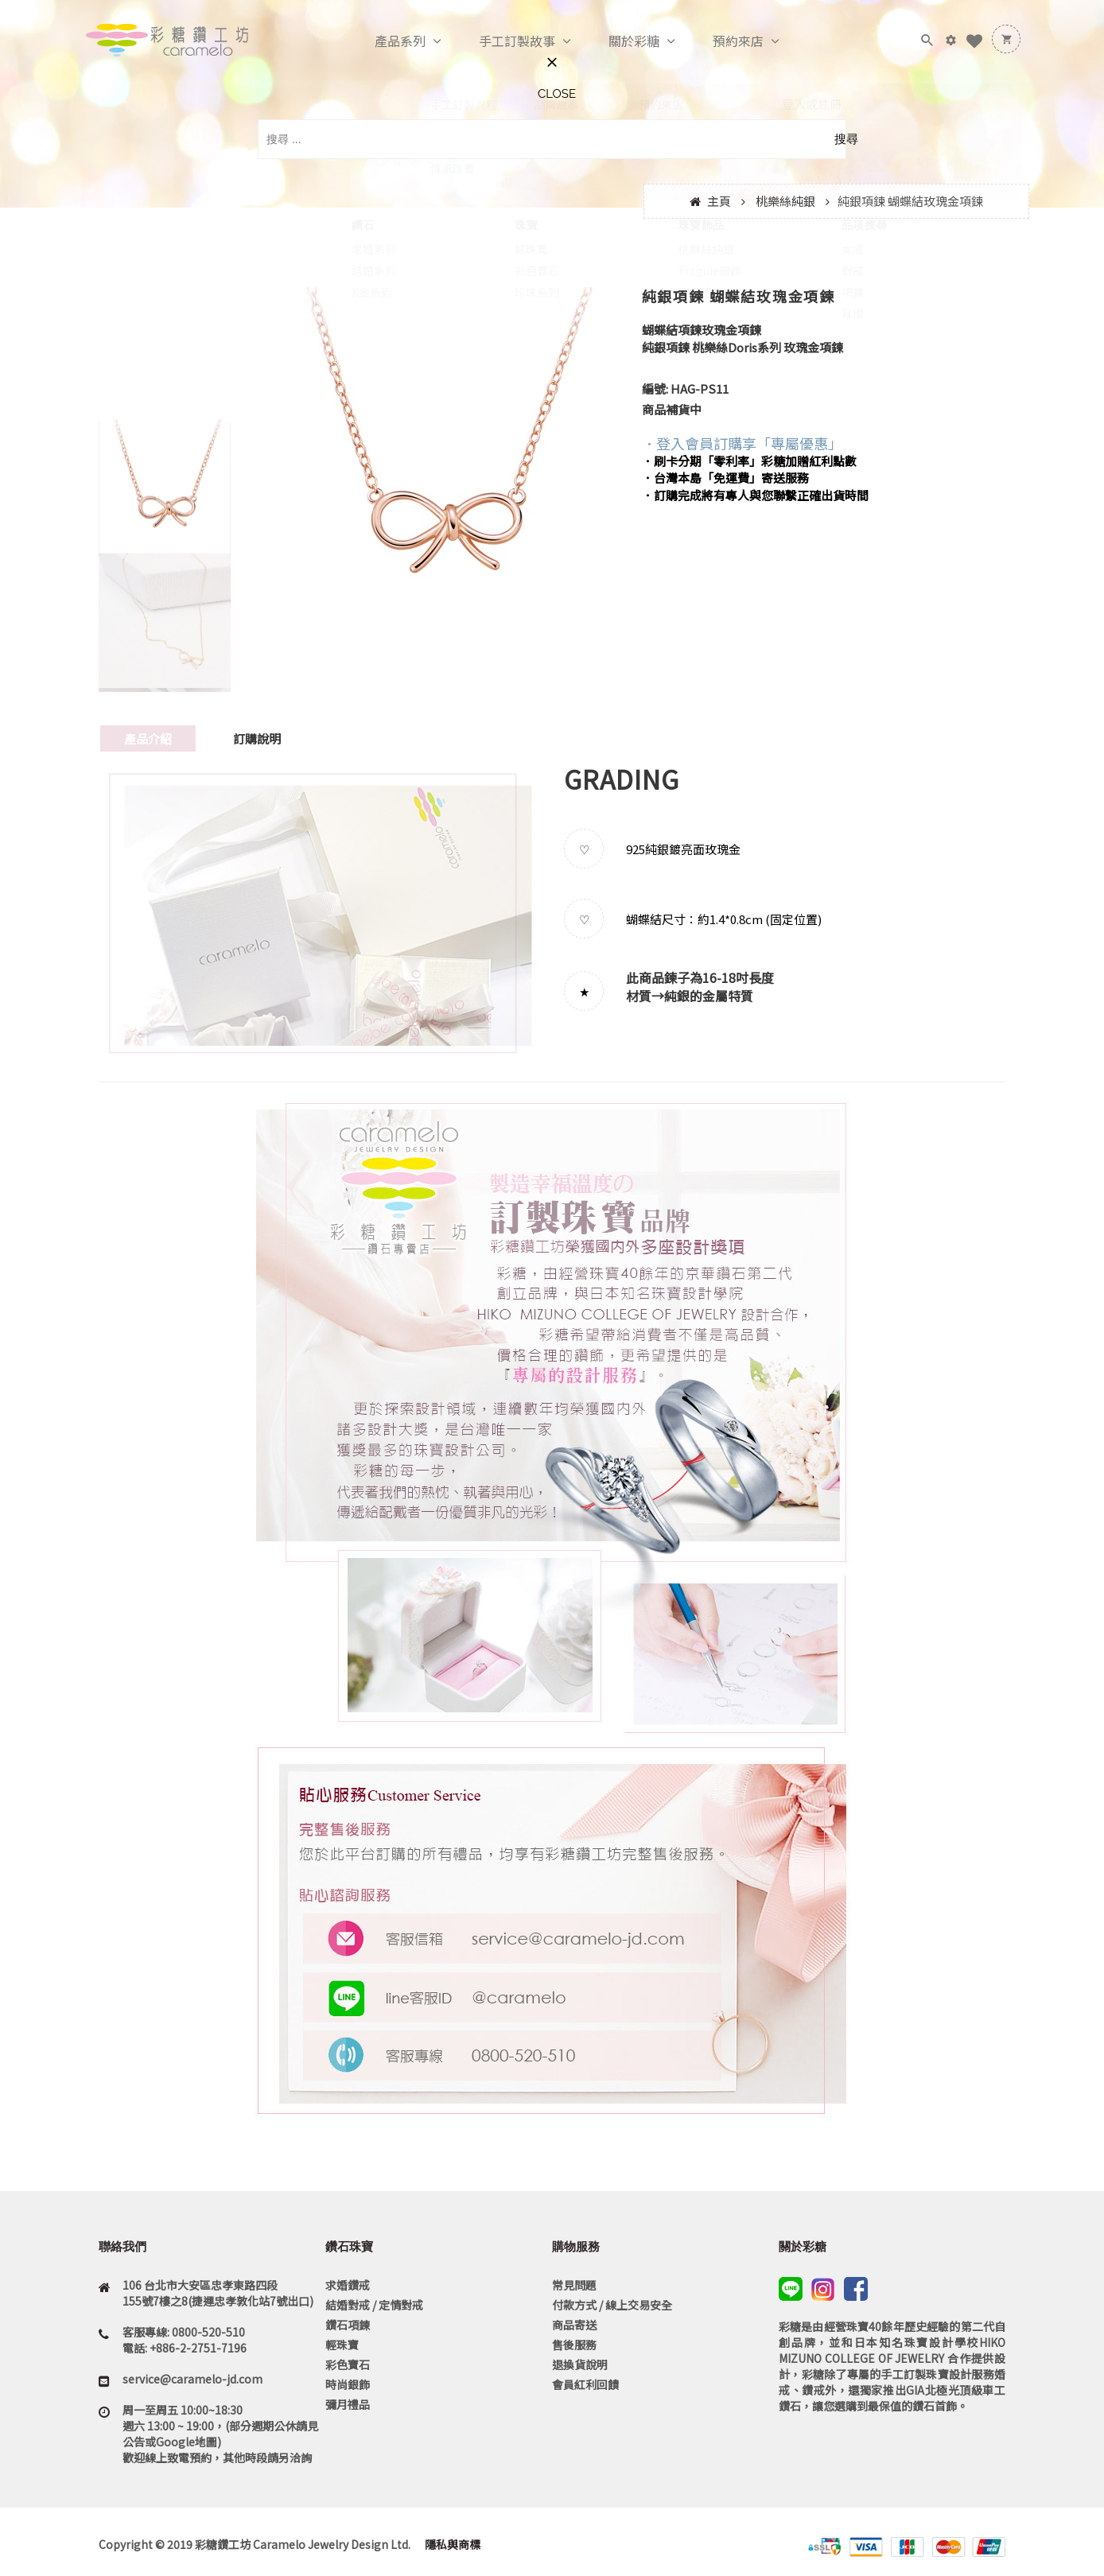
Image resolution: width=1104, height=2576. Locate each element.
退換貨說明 (580, 2364)
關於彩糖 (617, 41)
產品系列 (383, 41)
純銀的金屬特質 (708, 995)
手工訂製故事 (500, 41)
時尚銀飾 (347, 2384)
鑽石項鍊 (347, 2325)
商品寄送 (574, 2325)
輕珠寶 (342, 2345)
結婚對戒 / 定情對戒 (374, 2305)
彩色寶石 (347, 2364)
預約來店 (721, 41)
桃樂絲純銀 (785, 200)
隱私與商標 (451, 2544)
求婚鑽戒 (347, 2285)
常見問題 (574, 2285)
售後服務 (574, 2345)
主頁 (719, 200)
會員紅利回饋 (585, 2384)
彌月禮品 (347, 2404)
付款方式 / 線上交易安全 (612, 2305)
